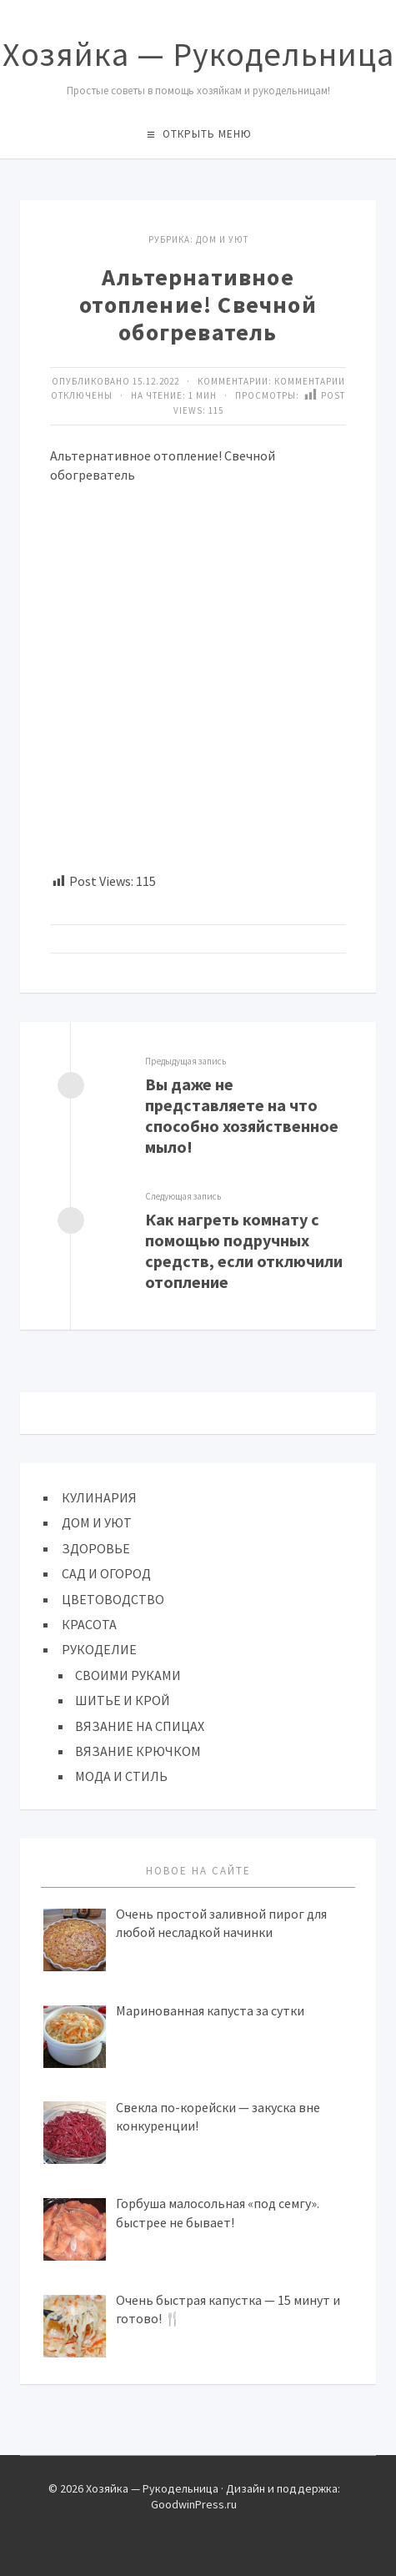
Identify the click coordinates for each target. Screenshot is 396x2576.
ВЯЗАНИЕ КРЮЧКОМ (138, 1751)
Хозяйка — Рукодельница (198, 54)
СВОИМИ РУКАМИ (128, 1675)
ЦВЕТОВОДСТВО (113, 1599)
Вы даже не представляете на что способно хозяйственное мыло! (241, 1115)
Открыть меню (207, 134)
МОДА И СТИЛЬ (121, 1776)
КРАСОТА (89, 1624)
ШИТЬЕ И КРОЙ (122, 1700)
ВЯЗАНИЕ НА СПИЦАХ (139, 1726)
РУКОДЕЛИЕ (99, 1649)
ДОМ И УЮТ (222, 239)
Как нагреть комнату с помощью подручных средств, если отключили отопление (244, 1250)
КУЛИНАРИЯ (99, 1497)
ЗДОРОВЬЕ (96, 1548)
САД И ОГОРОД (106, 1573)
